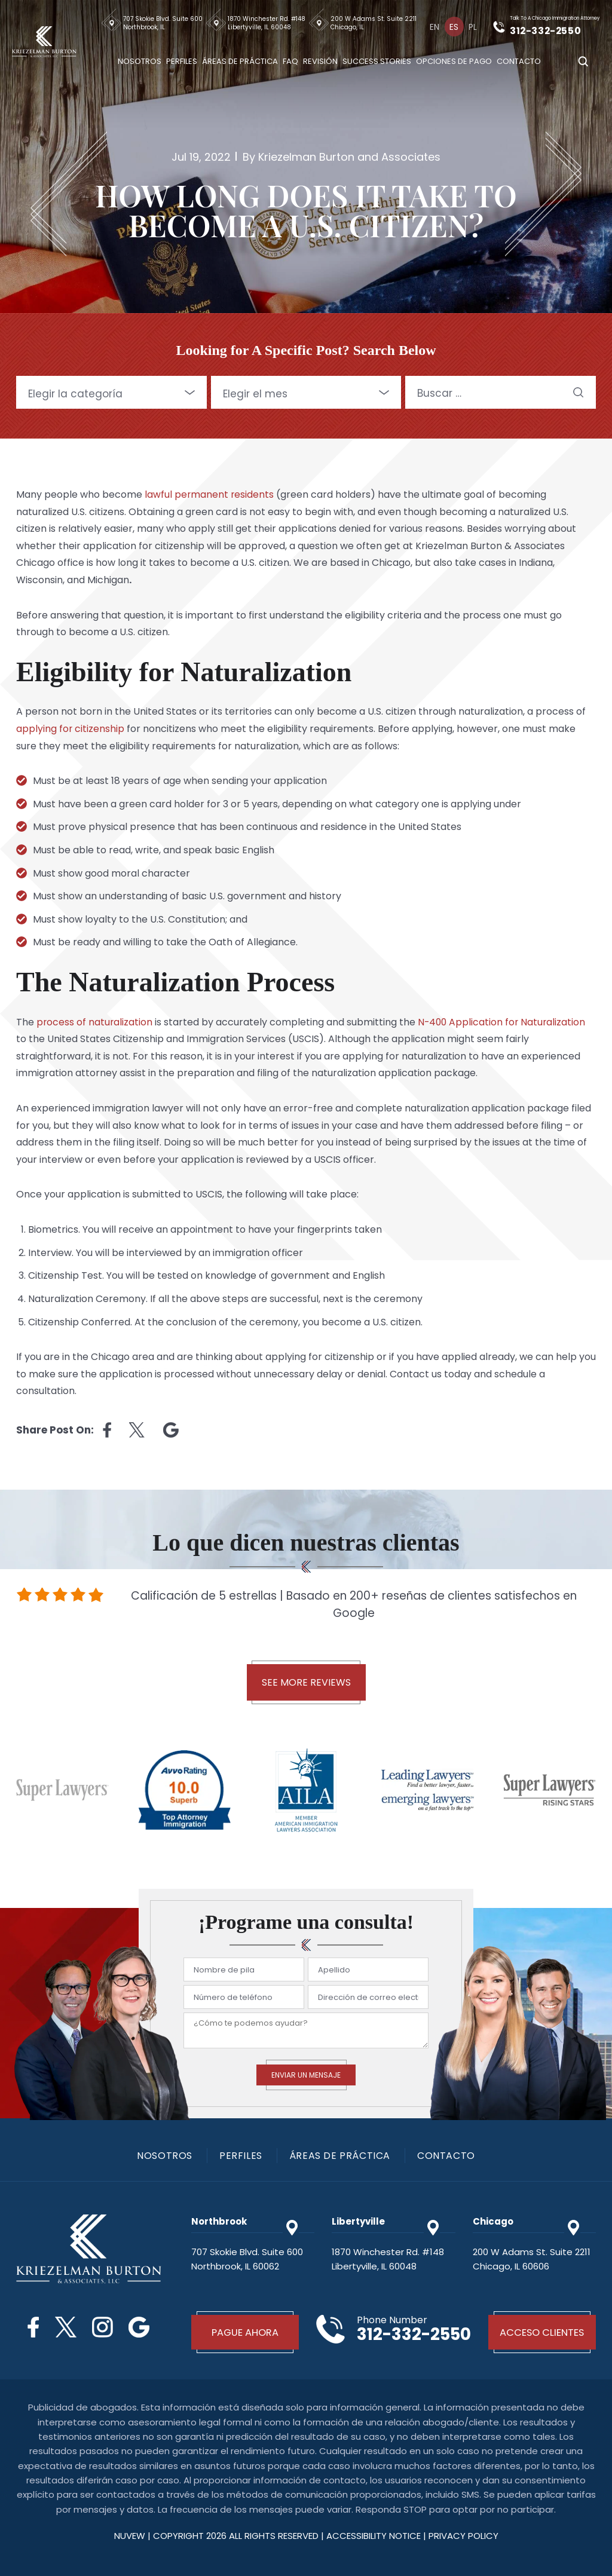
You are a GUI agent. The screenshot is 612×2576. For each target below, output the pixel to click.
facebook (107, 1430)
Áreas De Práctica (242, 60)
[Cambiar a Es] (455, 26)
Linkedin (171, 1430)
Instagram (103, 2327)
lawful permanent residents (210, 494)
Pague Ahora (245, 2332)
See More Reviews (306, 1682)
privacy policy (463, 2535)
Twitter (65, 2327)
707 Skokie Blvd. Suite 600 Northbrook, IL (164, 23)
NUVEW (129, 2535)
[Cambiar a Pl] (473, 26)
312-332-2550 (548, 30)
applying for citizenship (70, 729)
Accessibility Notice (374, 2535)
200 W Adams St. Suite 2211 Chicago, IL (375, 23)
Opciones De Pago (456, 60)
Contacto (520, 60)
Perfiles (183, 60)
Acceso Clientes (542, 2332)
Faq (292, 60)
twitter (137, 1430)
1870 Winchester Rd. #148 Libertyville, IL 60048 (268, 23)
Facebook (32, 2327)
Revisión (322, 60)
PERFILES (240, 2156)
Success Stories (378, 60)
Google (140, 2327)
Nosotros (141, 60)
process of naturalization (95, 1022)
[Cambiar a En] (436, 26)
